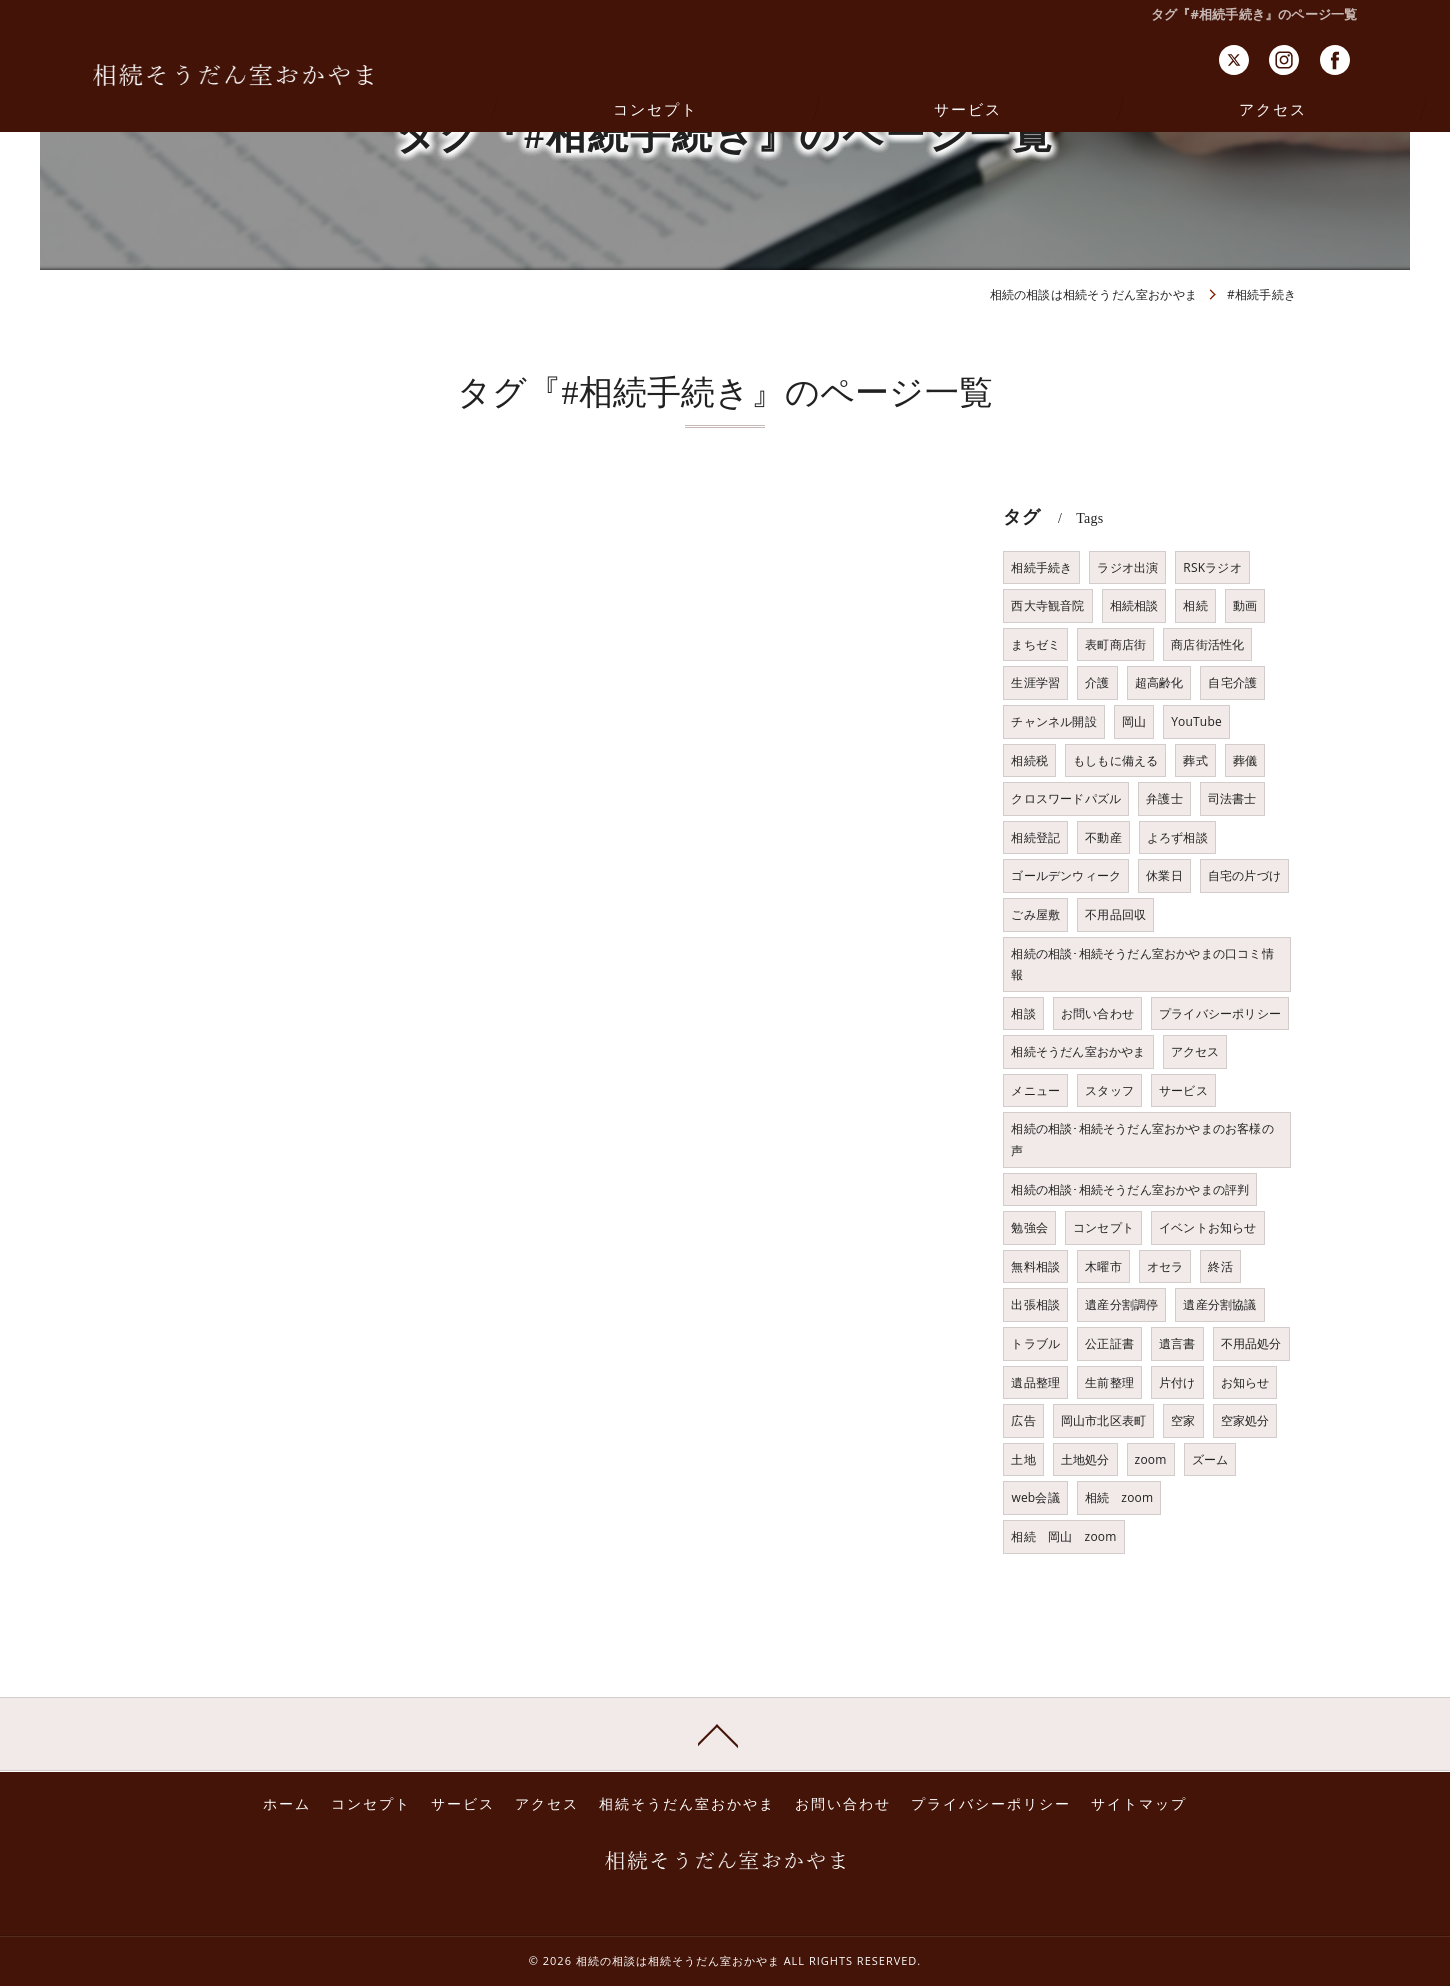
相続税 (1029, 760)
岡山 (1134, 721)
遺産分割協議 (1219, 1304)
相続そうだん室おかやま (1078, 1051)
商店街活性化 (1207, 644)
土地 (1023, 1459)
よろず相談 (1177, 837)
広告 (1023, 1420)
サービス (1183, 1090)
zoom (1151, 1459)
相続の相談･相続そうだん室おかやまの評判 (1130, 1189)
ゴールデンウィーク (1066, 875)
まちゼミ (1035, 644)
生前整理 (1109, 1382)
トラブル (1035, 1343)
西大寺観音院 (1047, 605)
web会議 (1035, 1497)
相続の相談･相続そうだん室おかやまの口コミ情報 (1142, 964)
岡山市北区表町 (1103, 1420)
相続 (1195, 605)
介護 (1097, 682)
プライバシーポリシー (1220, 1013)
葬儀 (1245, 760)
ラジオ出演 (1127, 567)
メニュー (1035, 1090)
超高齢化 (1159, 682)
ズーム (1210, 1459)
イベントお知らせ (1208, 1227)
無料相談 (1035, 1266)
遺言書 (1177, 1343)
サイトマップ (1139, 1804)
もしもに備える (1115, 760)
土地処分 (1085, 1459)
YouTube (1196, 721)
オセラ (1165, 1266)
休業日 (1164, 875)
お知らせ (1245, 1382)
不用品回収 (1115, 914)
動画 (1245, 605)
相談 (1023, 1013)
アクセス (1195, 1051)
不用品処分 (1251, 1343)
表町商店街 (1115, 644)
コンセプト (1103, 1227)
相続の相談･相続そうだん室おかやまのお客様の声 (1142, 1139)
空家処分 (1245, 1420)
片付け (1177, 1382)
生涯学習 (1035, 682)
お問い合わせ (1097, 1013)
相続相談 (1134, 605)
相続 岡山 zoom (1063, 1536)
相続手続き (1041, 567)
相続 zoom (1119, 1497)
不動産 (1103, 837)
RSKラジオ (1212, 567)
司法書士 (1232, 798)
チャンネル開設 (1053, 721)
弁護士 (1164, 798)
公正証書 (1109, 1343)
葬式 (1195, 760)
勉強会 (1029, 1227)
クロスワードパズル (1066, 798)
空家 (1183, 1420)
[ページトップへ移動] (718, 1734)
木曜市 (1103, 1266)
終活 (1220, 1266)
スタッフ (1109, 1090)
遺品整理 (1035, 1382)
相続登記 (1035, 837)
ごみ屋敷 (1035, 914)
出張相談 (1035, 1304)
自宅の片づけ (1244, 875)
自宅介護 (1232, 682)
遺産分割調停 (1121, 1304)
